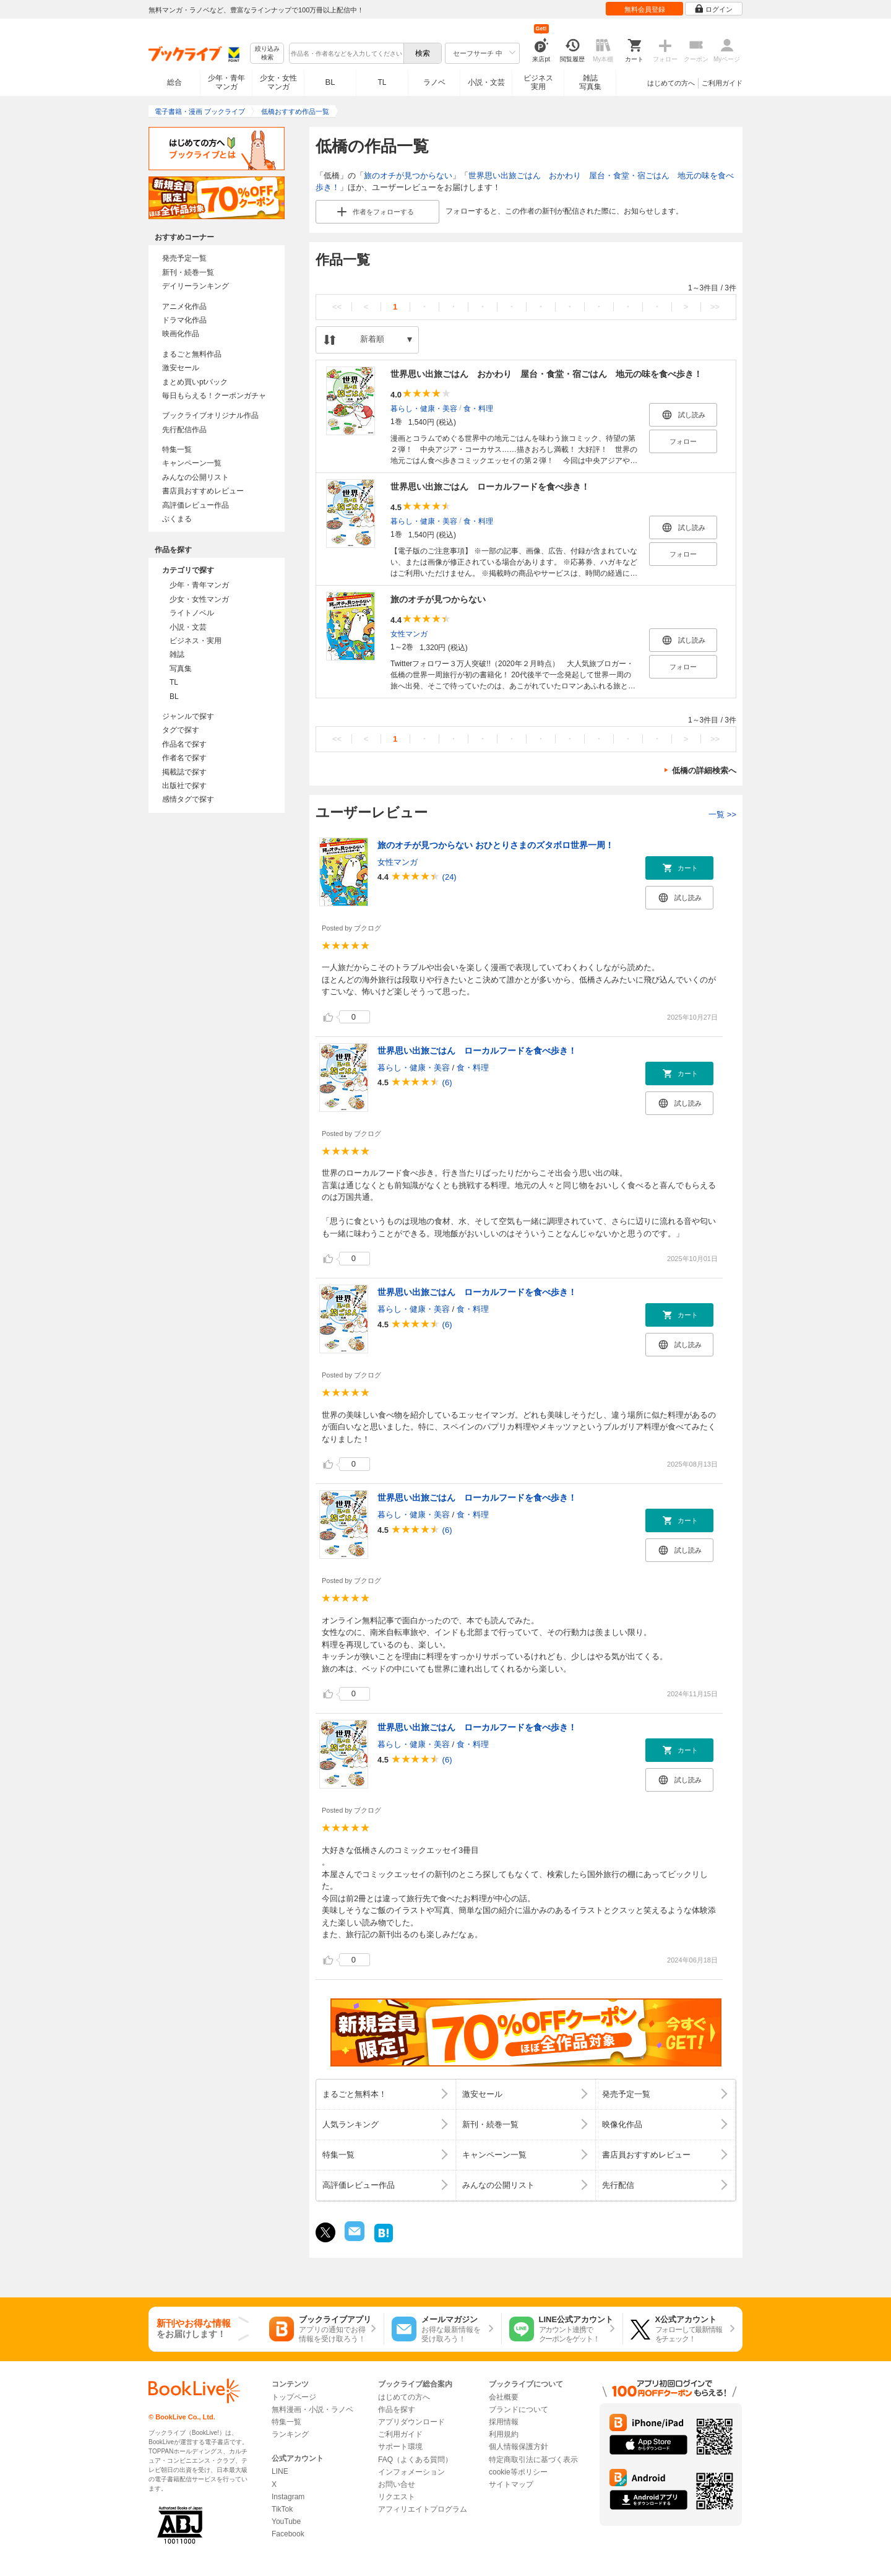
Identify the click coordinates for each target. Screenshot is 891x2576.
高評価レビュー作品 (195, 505)
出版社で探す (184, 785)
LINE (280, 2471)
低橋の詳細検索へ (704, 770)
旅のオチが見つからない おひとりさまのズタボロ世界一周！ (495, 845)
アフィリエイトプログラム (422, 2509)
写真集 (181, 668)
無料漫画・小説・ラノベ (312, 2409)
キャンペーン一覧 (192, 463)
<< (337, 306)
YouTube (286, 2521)
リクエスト (396, 2496)
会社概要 (504, 2397)
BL (330, 82)
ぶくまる (177, 518)
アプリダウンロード (411, 2422)
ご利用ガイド (722, 83)
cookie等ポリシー (518, 2472)
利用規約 (504, 2434)
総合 (174, 82)
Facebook (288, 2534)
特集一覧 (177, 449)
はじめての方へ (671, 83)
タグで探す (180, 730)
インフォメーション (411, 2472)
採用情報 (504, 2422)
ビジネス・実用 (196, 640)
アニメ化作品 (184, 306)
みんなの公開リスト (195, 477)
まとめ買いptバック (195, 382)
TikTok (282, 2509)
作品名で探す (184, 744)
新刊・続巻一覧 (188, 272)
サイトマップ (511, 2484)
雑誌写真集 (590, 82)
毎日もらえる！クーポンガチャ (214, 395)
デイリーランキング (195, 286)
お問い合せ (396, 2484)
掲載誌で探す (184, 772)
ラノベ (434, 82)
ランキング (290, 2434)
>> (715, 306)
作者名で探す (184, 757)
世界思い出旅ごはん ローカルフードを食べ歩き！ (490, 487)
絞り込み (267, 53)
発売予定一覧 (184, 258)
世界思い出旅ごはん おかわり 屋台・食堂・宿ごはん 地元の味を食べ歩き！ (546, 374)
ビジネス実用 (538, 82)
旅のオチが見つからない (408, 175)
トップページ (294, 2397)
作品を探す (396, 2409)
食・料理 (478, 408)
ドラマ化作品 (184, 320)
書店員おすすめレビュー (203, 491)
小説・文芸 (486, 82)
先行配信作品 (184, 429)
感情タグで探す (188, 799)
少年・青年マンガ (226, 82)
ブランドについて (518, 2409)
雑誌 (177, 654)
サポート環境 (400, 2446)
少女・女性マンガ (278, 82)
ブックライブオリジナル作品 (210, 415)
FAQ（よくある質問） (415, 2459)
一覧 (722, 814)
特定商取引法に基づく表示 (533, 2459)
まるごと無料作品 (192, 354)
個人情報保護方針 (518, 2446)
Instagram (288, 2496)
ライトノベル (192, 613)
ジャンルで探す (188, 716)
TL (381, 82)
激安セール (180, 367)
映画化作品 (180, 333)
